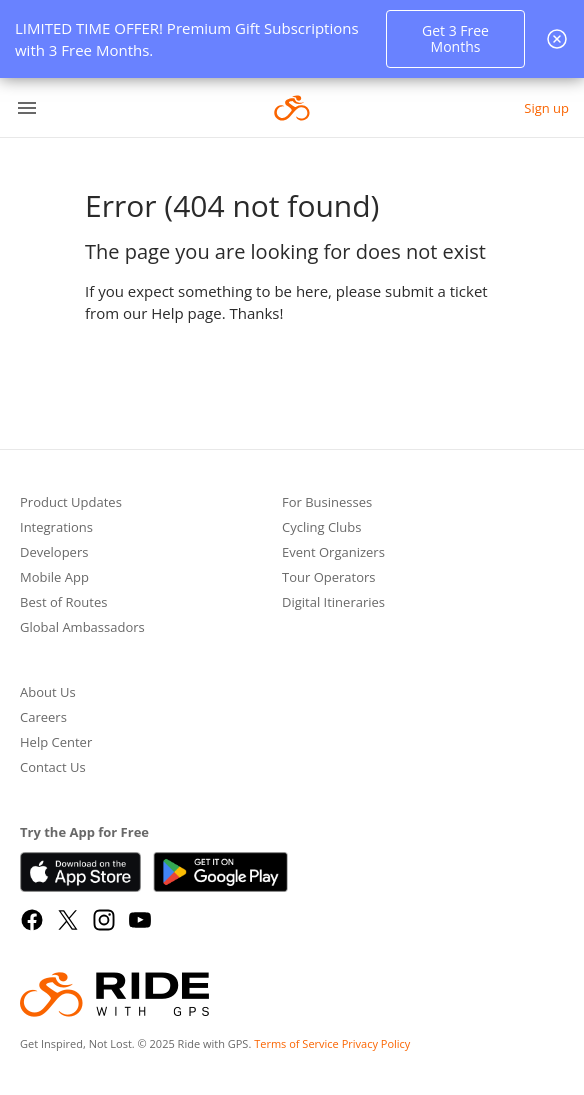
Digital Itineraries (333, 603)
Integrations (56, 528)
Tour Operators (329, 578)
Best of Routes (63, 603)
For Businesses (327, 503)
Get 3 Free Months (455, 38)
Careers (43, 718)
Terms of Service (296, 1043)
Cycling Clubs (322, 528)
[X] (68, 920)
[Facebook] (32, 920)
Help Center (56, 743)
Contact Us (53, 768)
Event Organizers (333, 553)
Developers (54, 553)
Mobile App (54, 578)
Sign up (546, 108)
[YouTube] (140, 920)
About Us (48, 693)
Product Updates (71, 503)
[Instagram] (104, 920)
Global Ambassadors (82, 628)
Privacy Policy (376, 1043)
